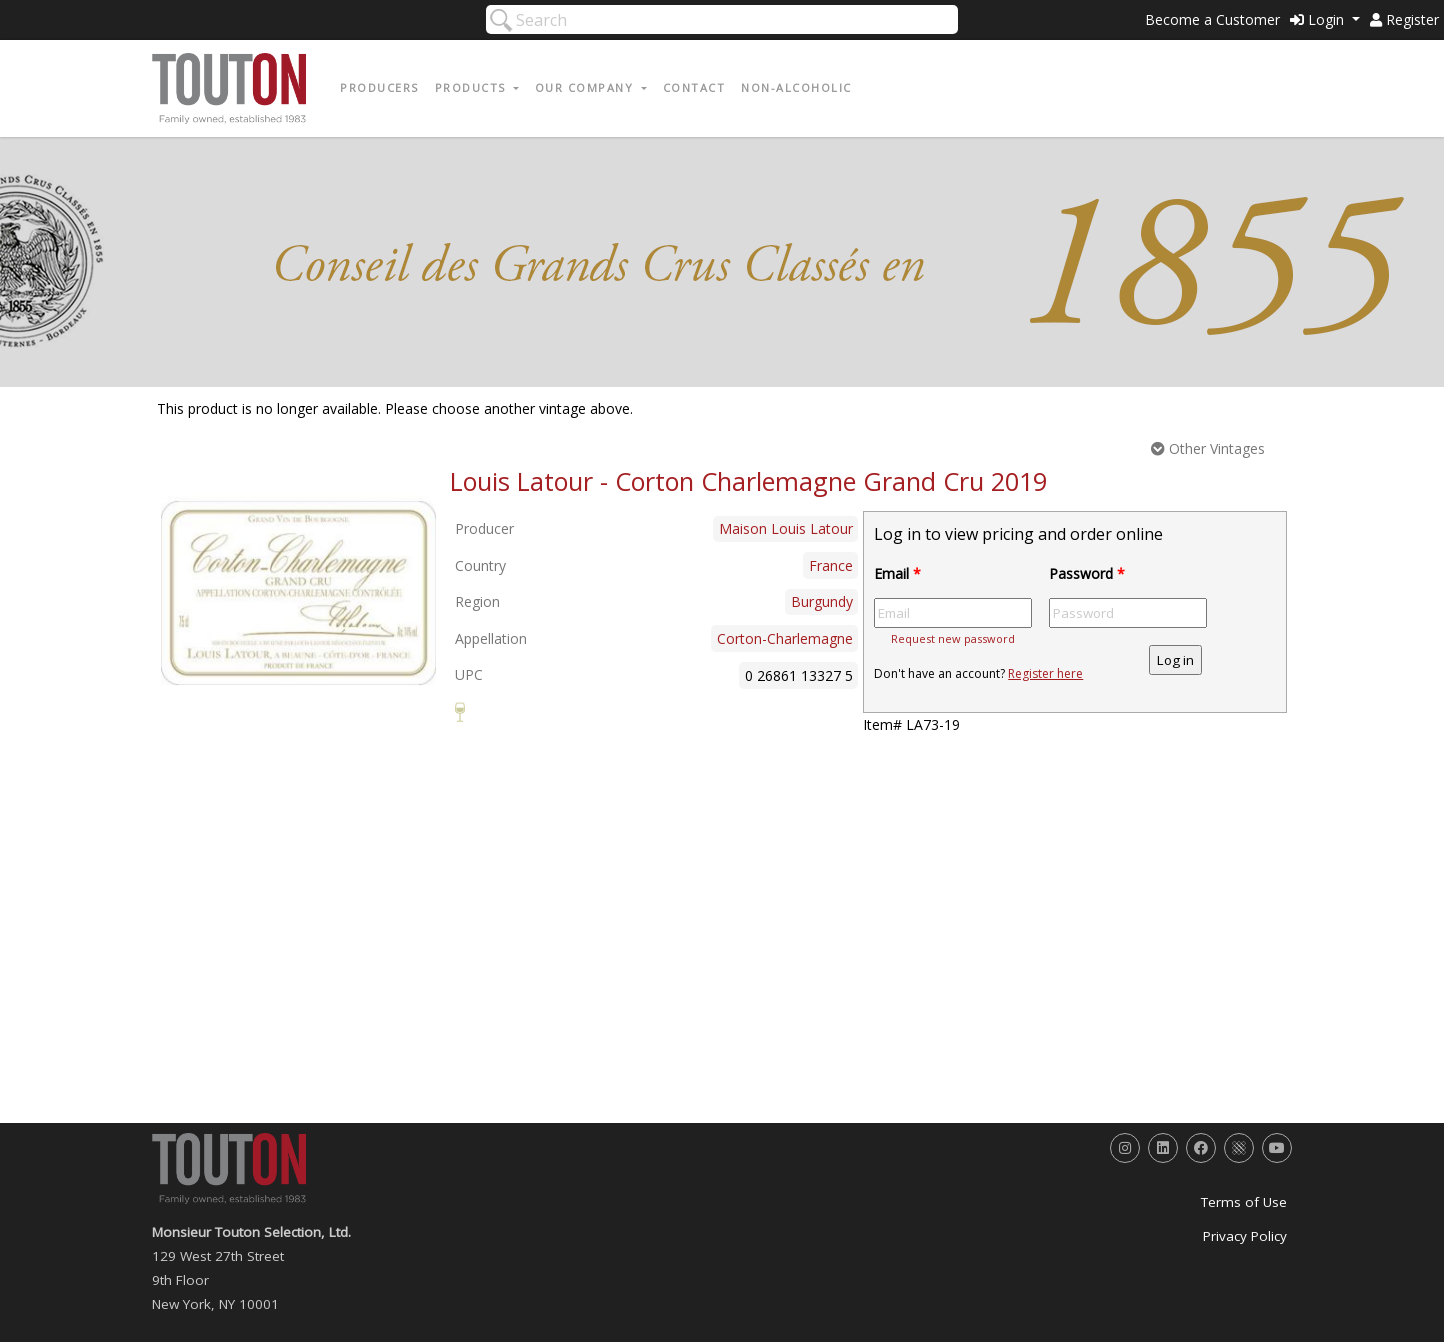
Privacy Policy (1245, 1236)
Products (473, 87)
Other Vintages (1208, 448)
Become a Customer (1212, 19)
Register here (1045, 673)
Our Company (586, 87)
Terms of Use (1244, 1202)
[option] (298, 593)
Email (897, 573)
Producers (379, 87)
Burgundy (822, 601)
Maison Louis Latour (786, 528)
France (831, 565)
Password (1087, 573)
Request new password (953, 638)
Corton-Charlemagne (785, 638)
